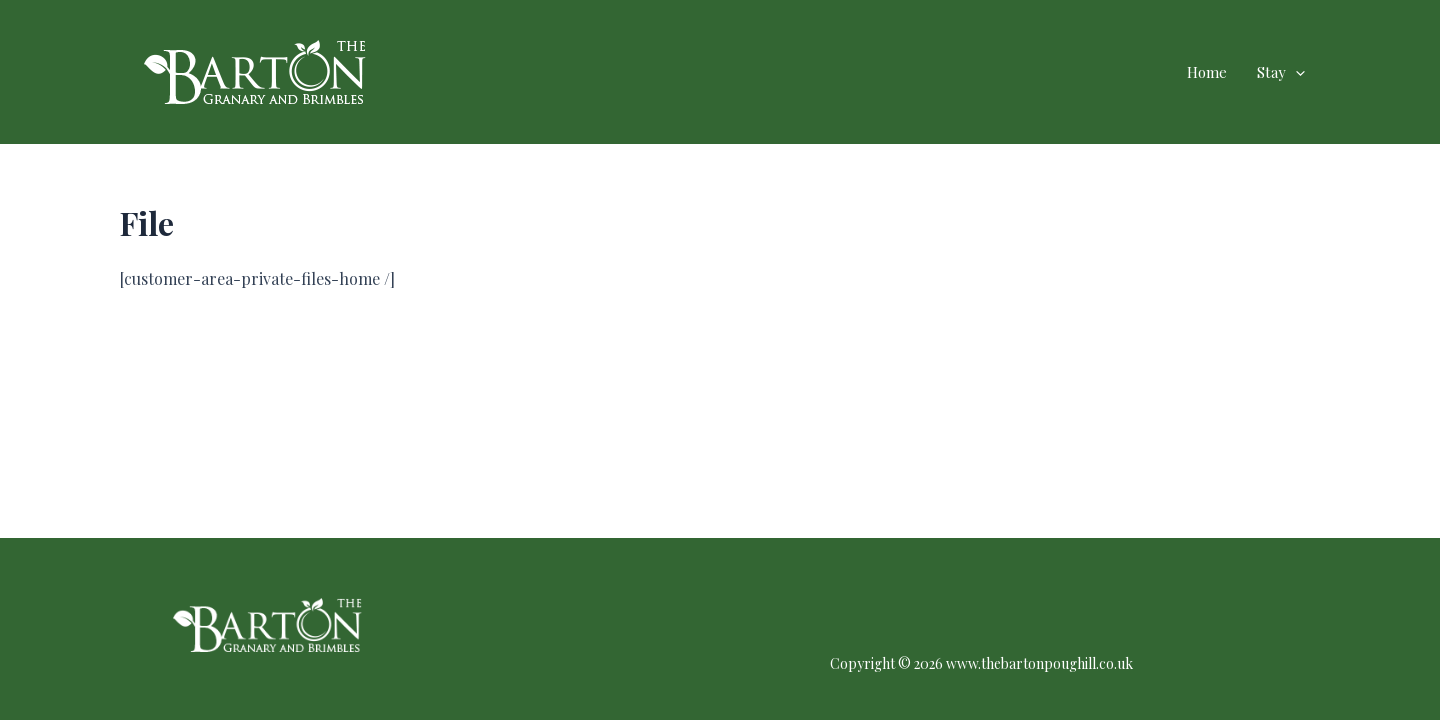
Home (1207, 72)
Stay (1281, 72)
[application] (1295, 72)
